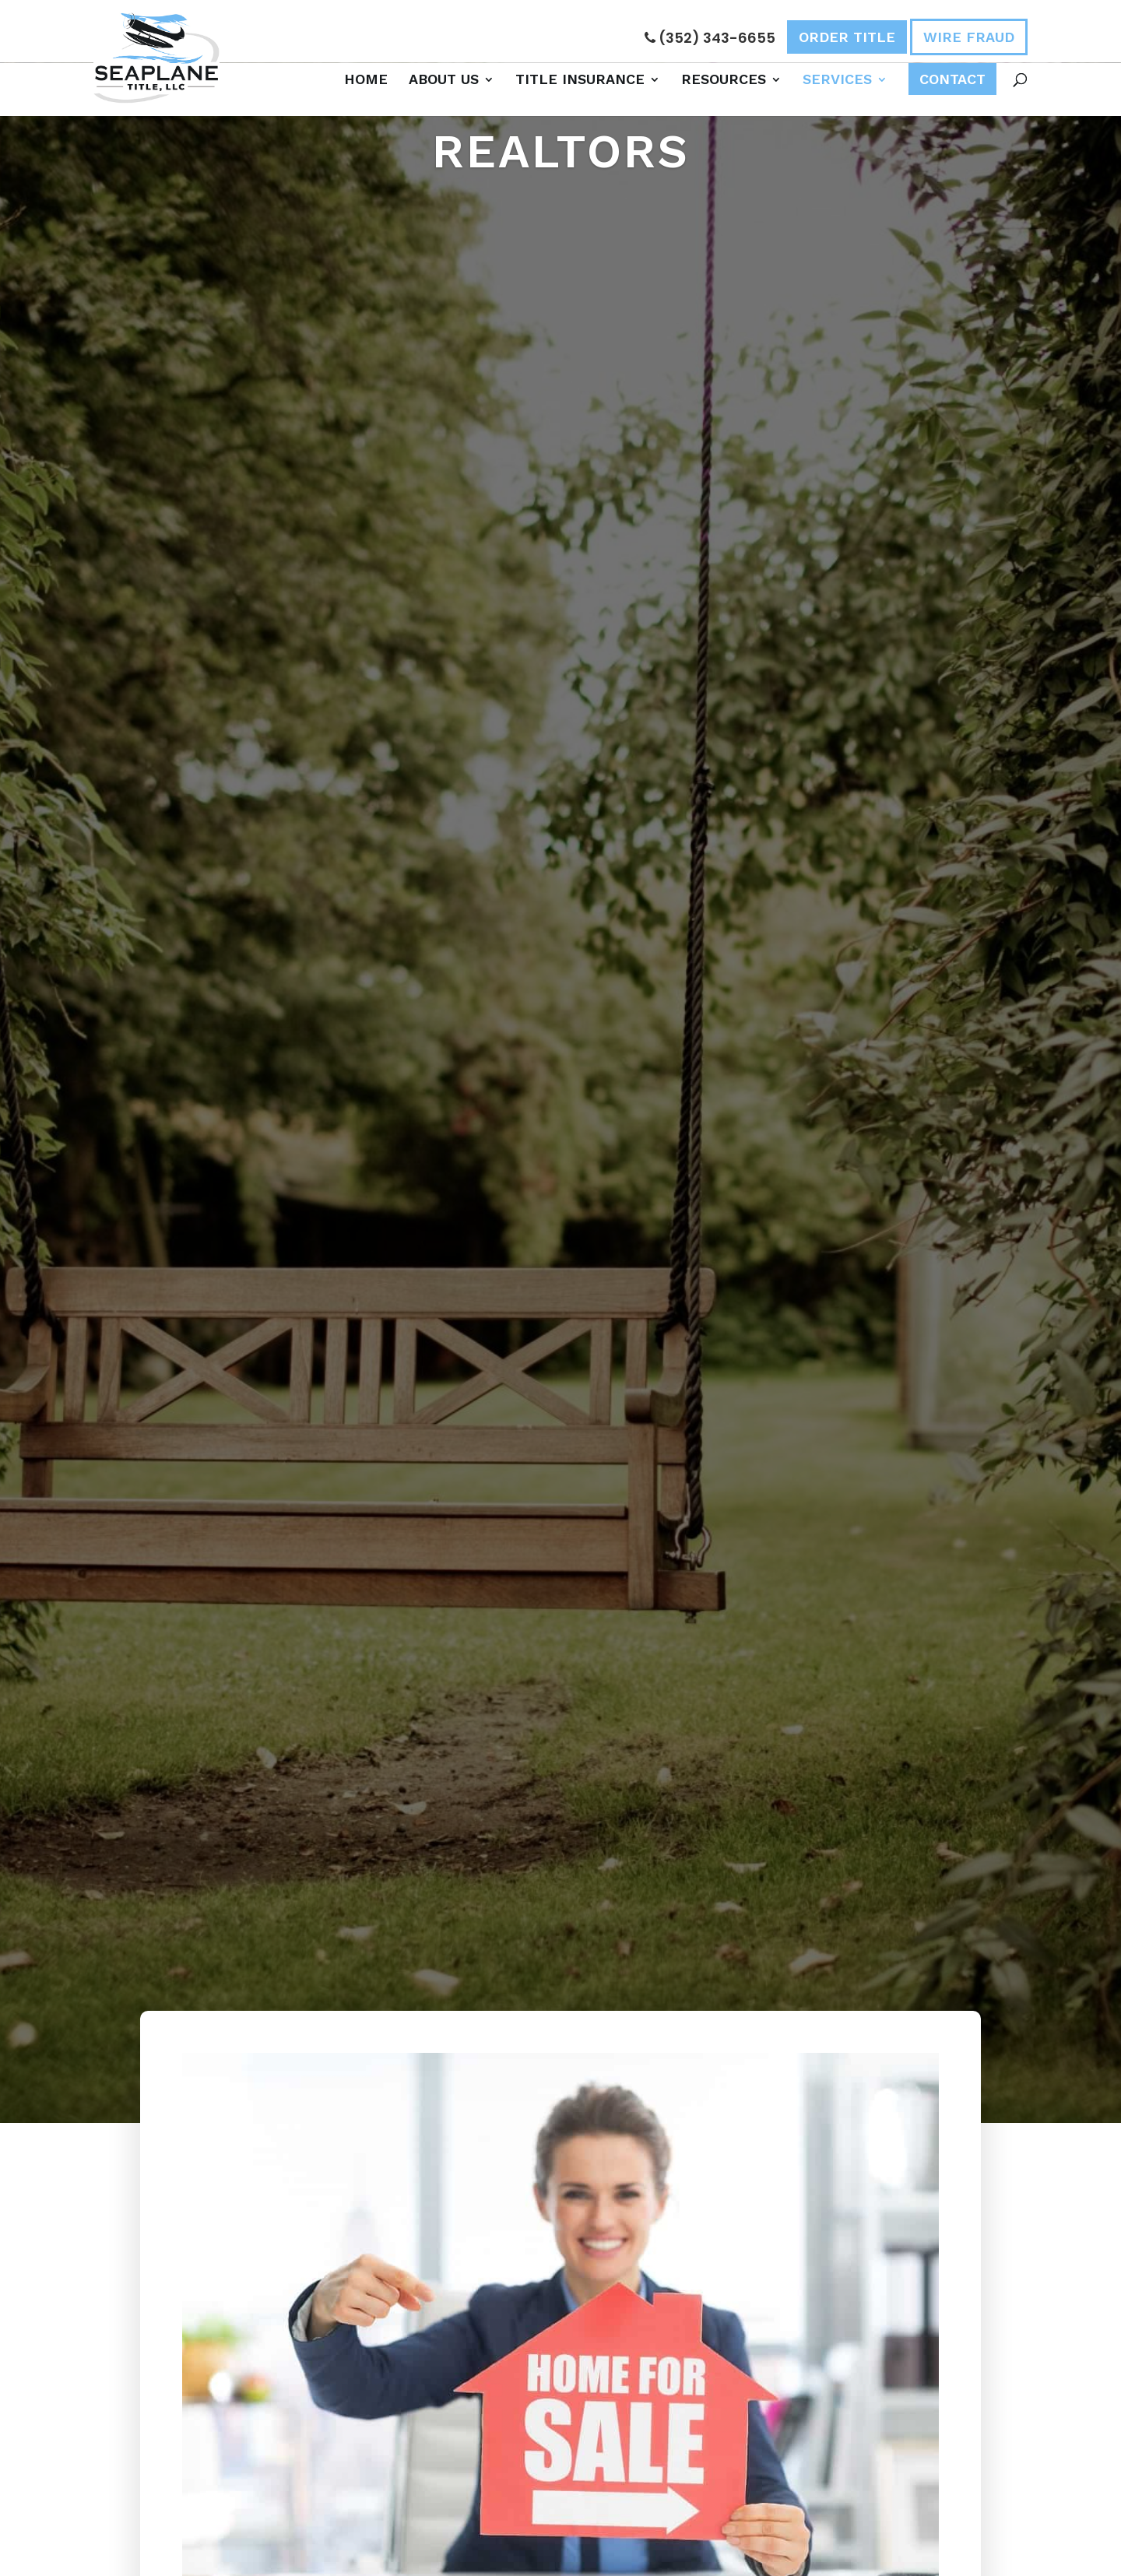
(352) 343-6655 (710, 37)
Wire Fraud (968, 37)
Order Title (847, 37)
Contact (952, 79)
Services (837, 79)
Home (366, 79)
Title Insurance (580, 79)
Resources (723, 79)
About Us (444, 79)
